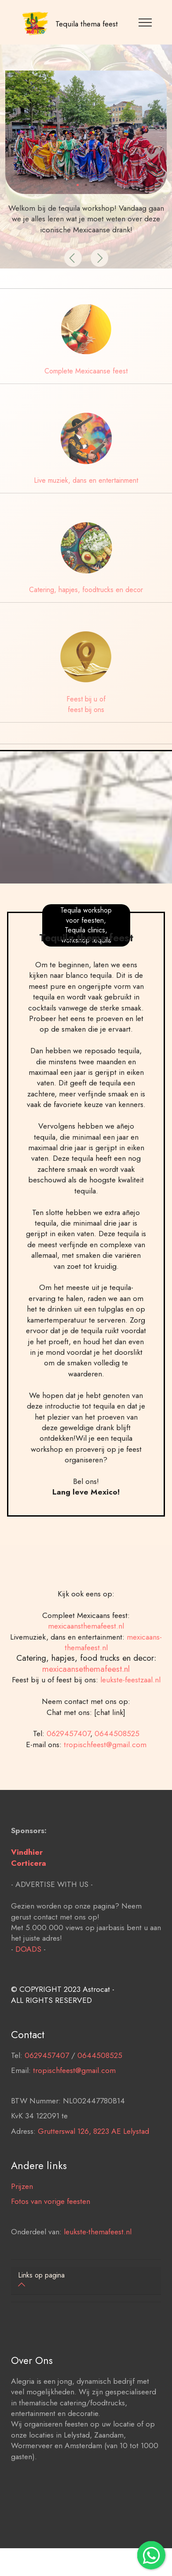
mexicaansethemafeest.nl (86, 1708)
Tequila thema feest (86, 24)
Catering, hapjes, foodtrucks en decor (86, 590)
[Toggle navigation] (145, 22)
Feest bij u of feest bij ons (86, 704)
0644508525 (117, 1772)
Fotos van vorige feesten (50, 2240)
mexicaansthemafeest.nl (86, 1665)
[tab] (86, 2281)
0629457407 (68, 1772)
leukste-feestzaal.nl (130, 1719)
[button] (73, 258)
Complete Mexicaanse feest (86, 371)
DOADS (28, 1988)
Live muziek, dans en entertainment (86, 480)
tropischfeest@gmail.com (105, 1783)
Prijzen (22, 2225)
